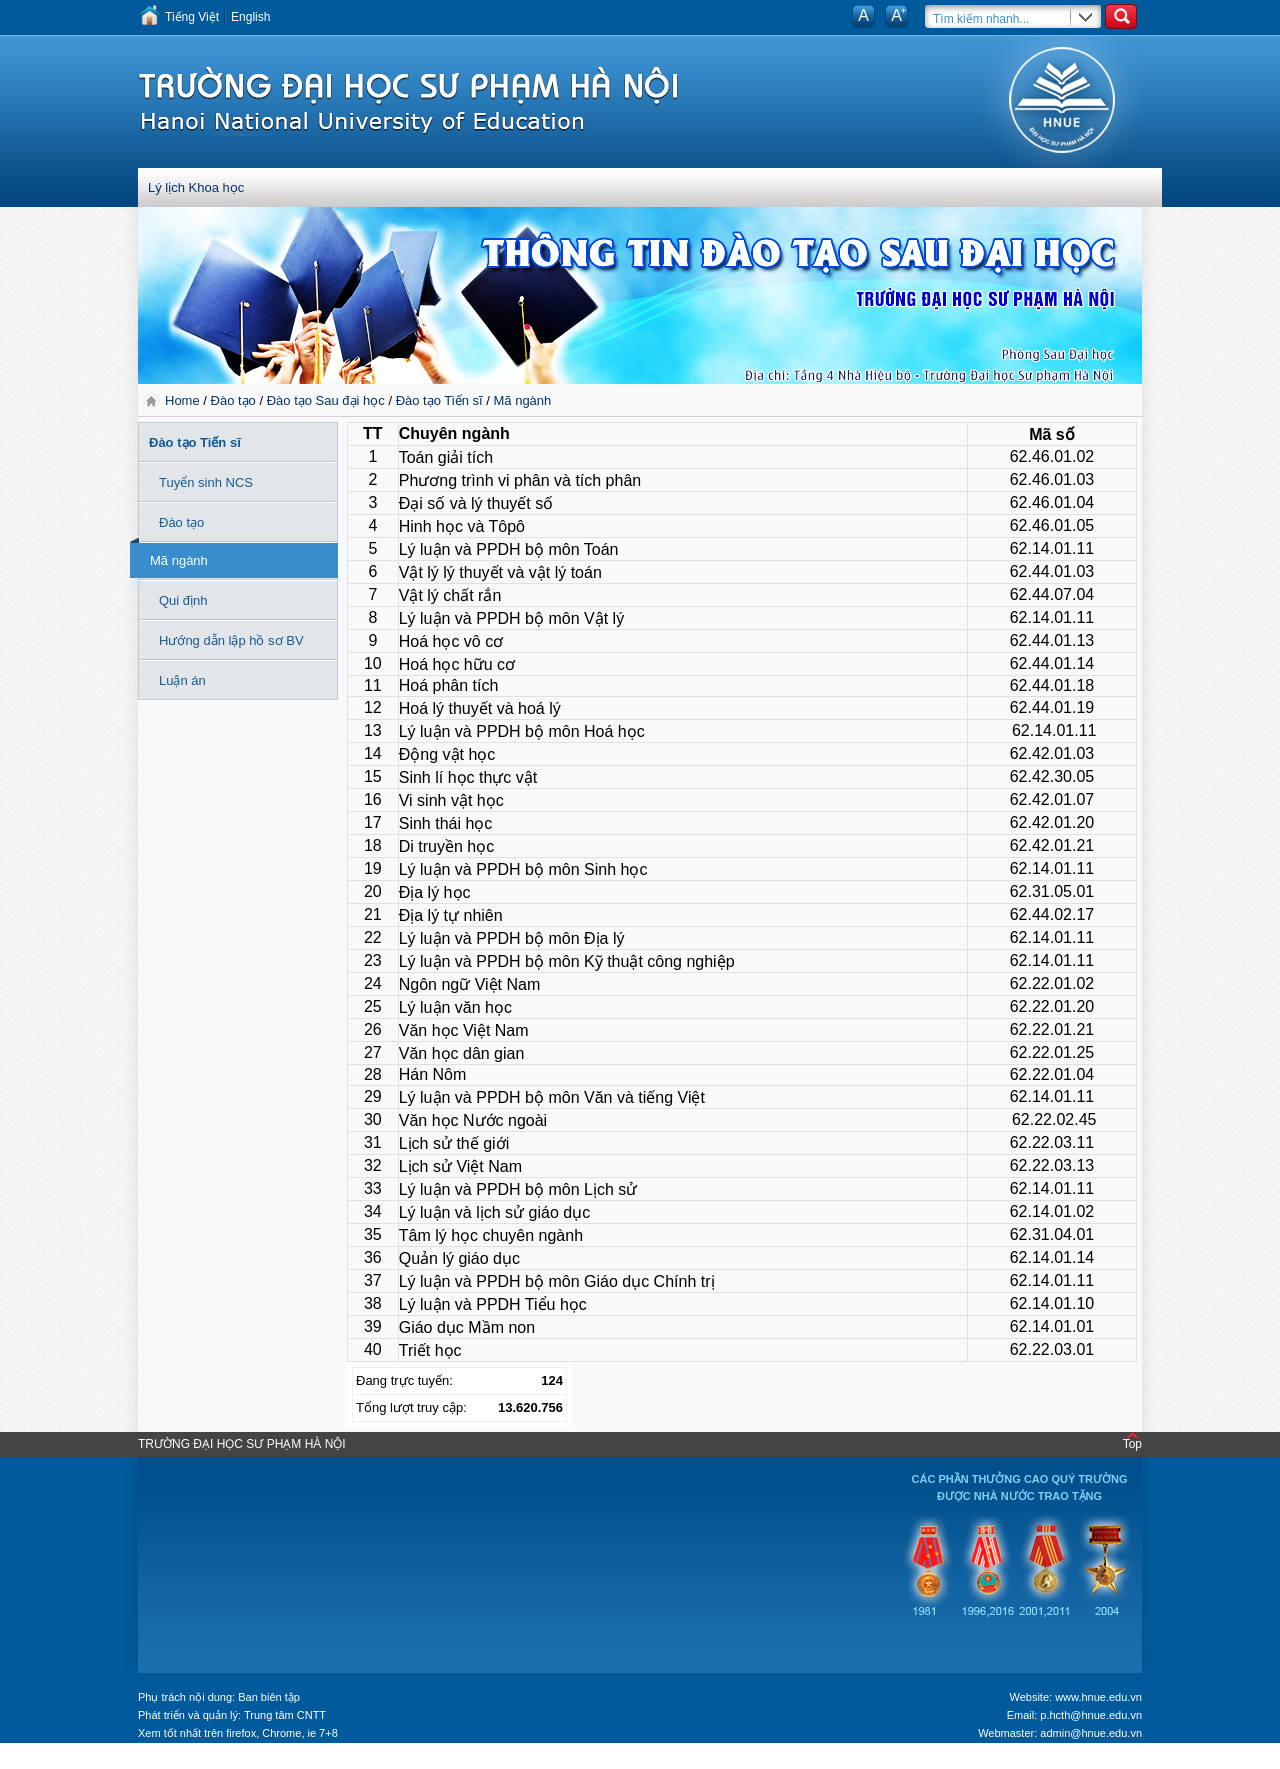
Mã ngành (522, 400)
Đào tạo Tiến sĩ (439, 400)
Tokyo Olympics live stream (72, 1762)
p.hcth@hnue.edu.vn (1091, 1715)
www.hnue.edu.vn (1098, 1697)
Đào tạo (233, 400)
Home (184, 400)
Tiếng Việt (192, 17)
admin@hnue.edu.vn (1091, 1733)
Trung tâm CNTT (285, 1715)
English (250, 17)
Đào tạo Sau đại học (326, 400)
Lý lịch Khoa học (196, 187)
